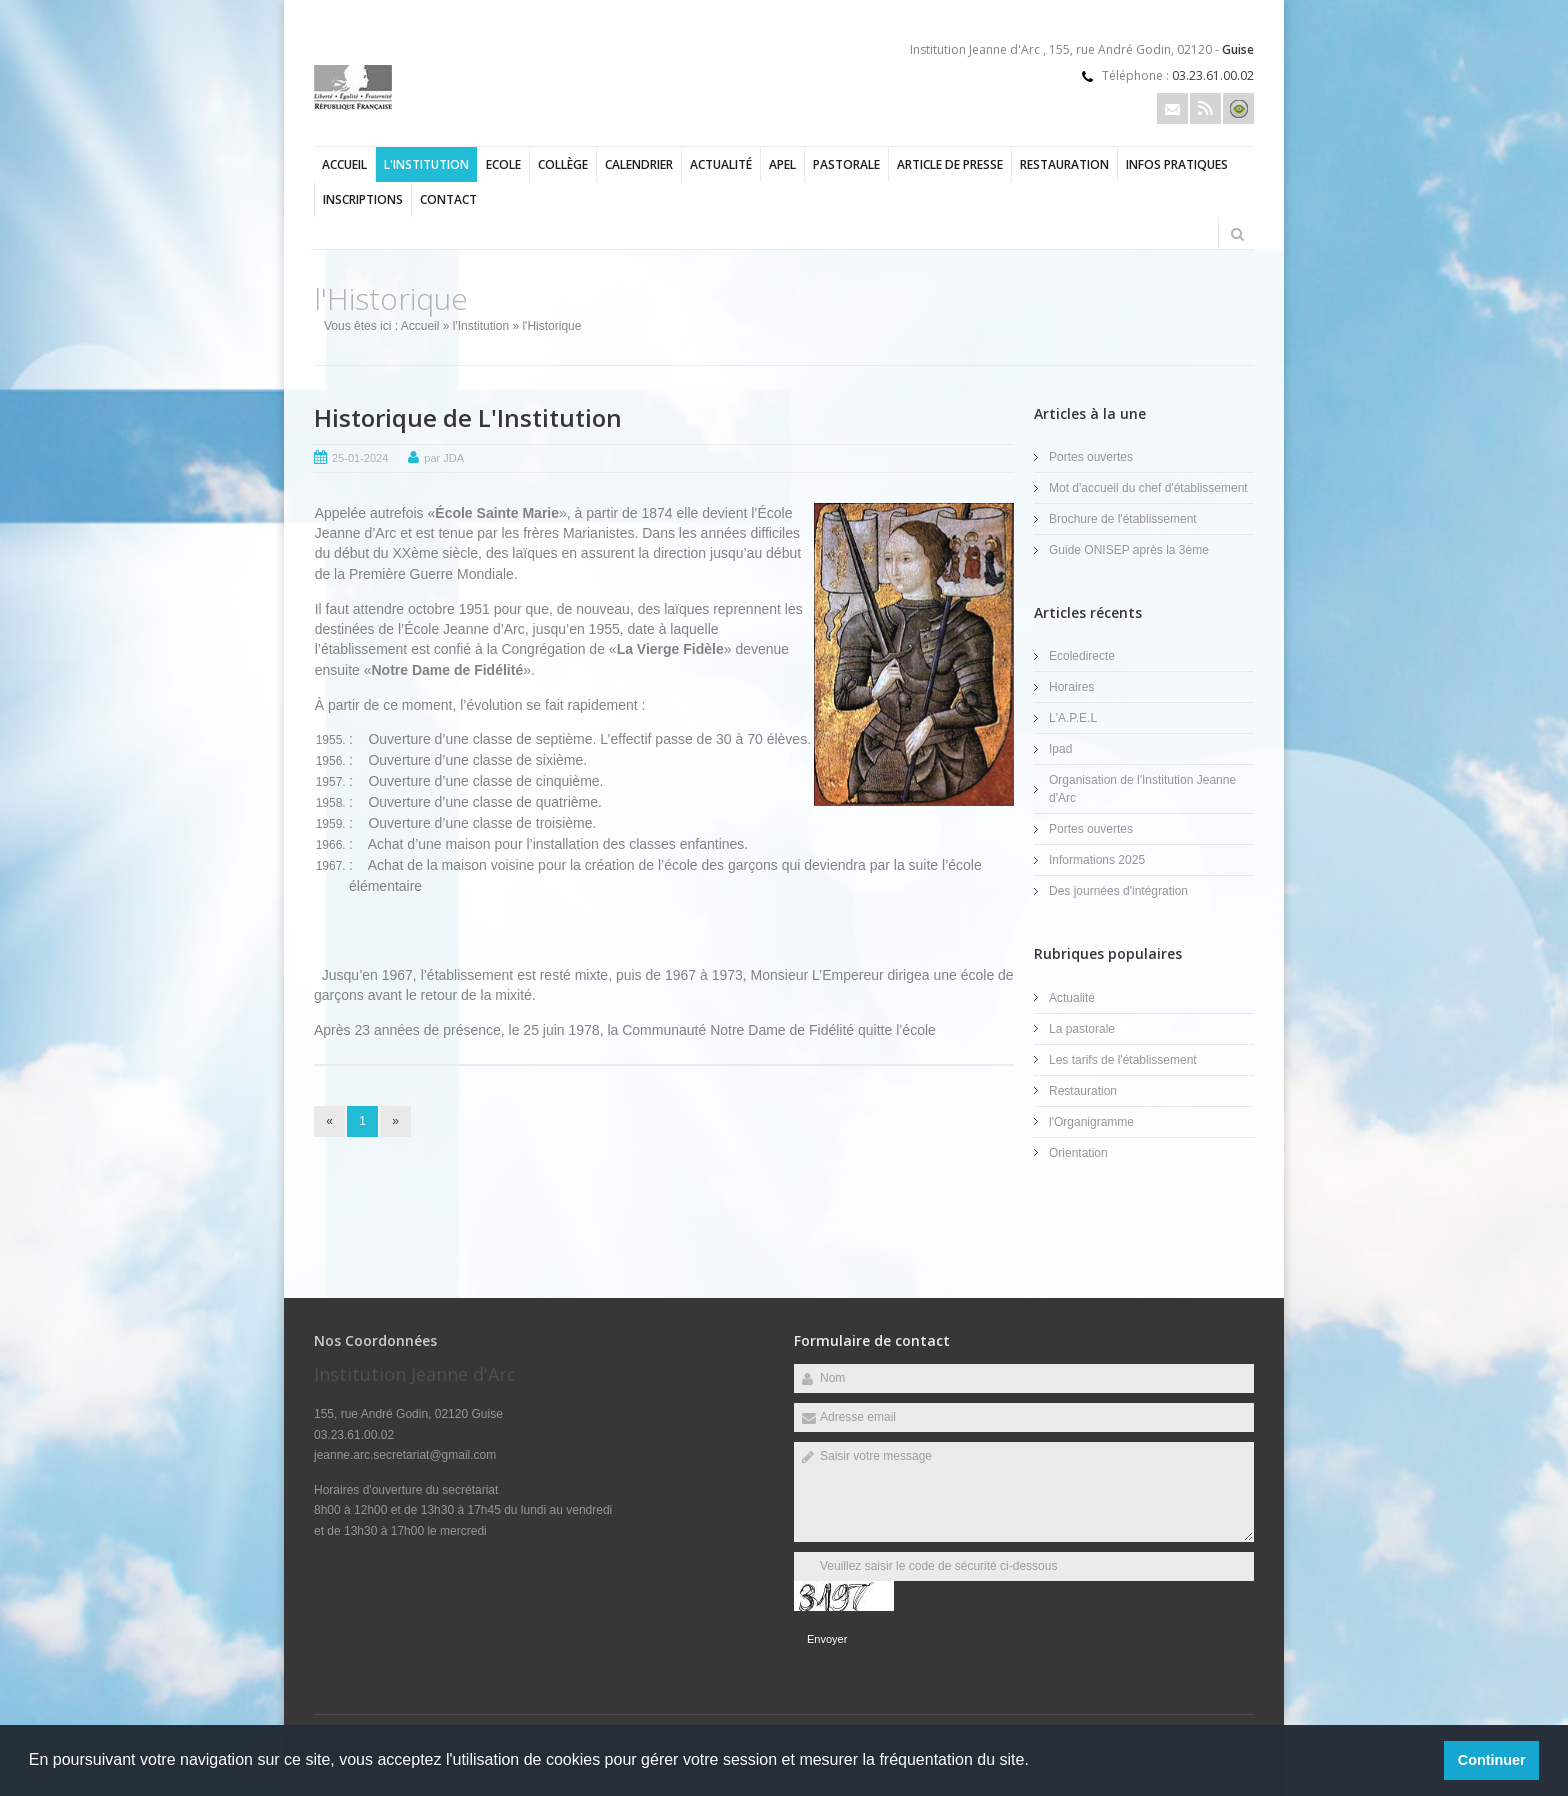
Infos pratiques (1177, 164)
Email (1172, 108)
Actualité (721, 164)
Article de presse (950, 164)
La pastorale (1082, 1029)
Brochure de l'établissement (1123, 519)
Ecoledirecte (1082, 656)
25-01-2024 (360, 458)
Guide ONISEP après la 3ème (1129, 550)
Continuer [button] (1492, 1760)
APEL (782, 164)
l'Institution (426, 164)
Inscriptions (363, 199)
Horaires (1071, 687)
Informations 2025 (1097, 860)
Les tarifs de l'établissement (1123, 1060)
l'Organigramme (1091, 1122)
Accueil (344, 164)
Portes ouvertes (1091, 457)
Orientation (1078, 1153)
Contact (448, 199)
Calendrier (639, 164)
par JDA (444, 458)
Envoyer (827, 1639)
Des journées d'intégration (1118, 891)
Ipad (1060, 749)
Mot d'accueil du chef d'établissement (1148, 488)
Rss (1205, 108)
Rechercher (1237, 234)
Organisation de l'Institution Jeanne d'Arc (1142, 789)
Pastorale (846, 164)
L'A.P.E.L (1073, 718)
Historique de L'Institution (468, 417)
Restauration (1064, 164)
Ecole (503, 164)
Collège (563, 164)
